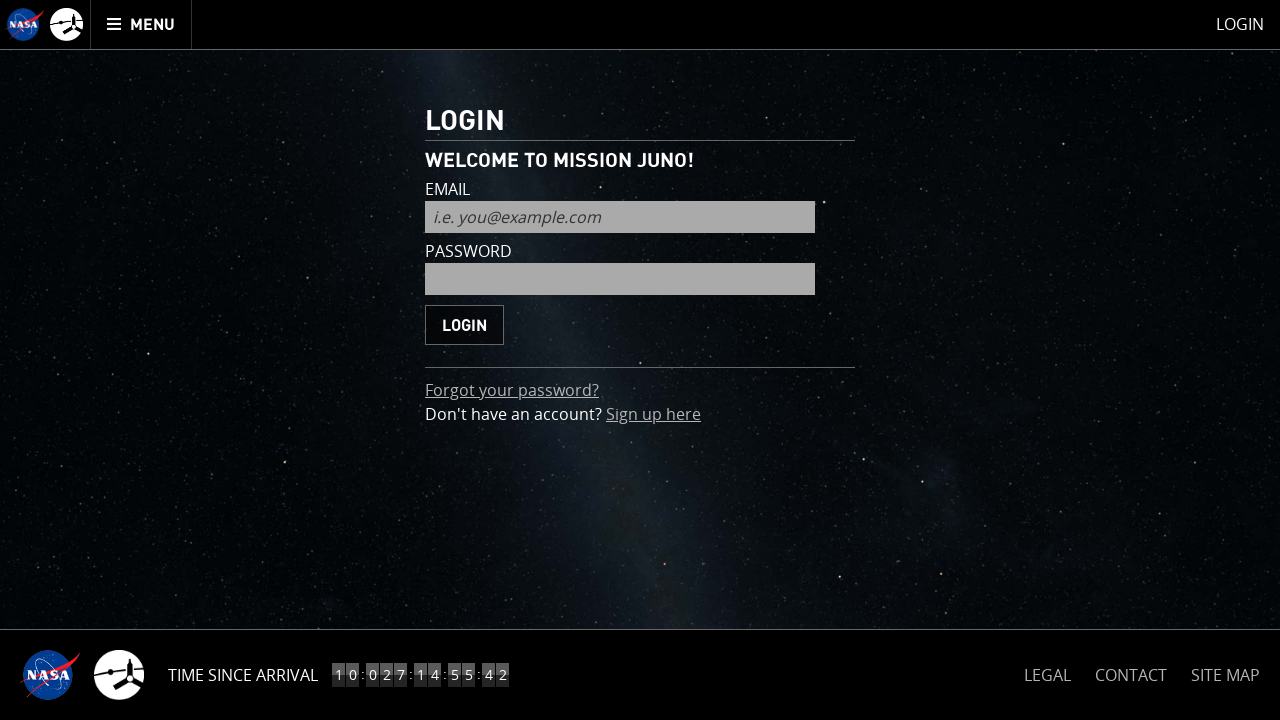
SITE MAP (1225, 675)
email (447, 190)
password (468, 252)
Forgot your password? (512, 390)
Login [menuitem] (1240, 24)
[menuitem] (141, 24)
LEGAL (1047, 671)
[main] (640, 360)
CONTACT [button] (1131, 675)
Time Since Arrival (243, 675)
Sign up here (653, 413)
